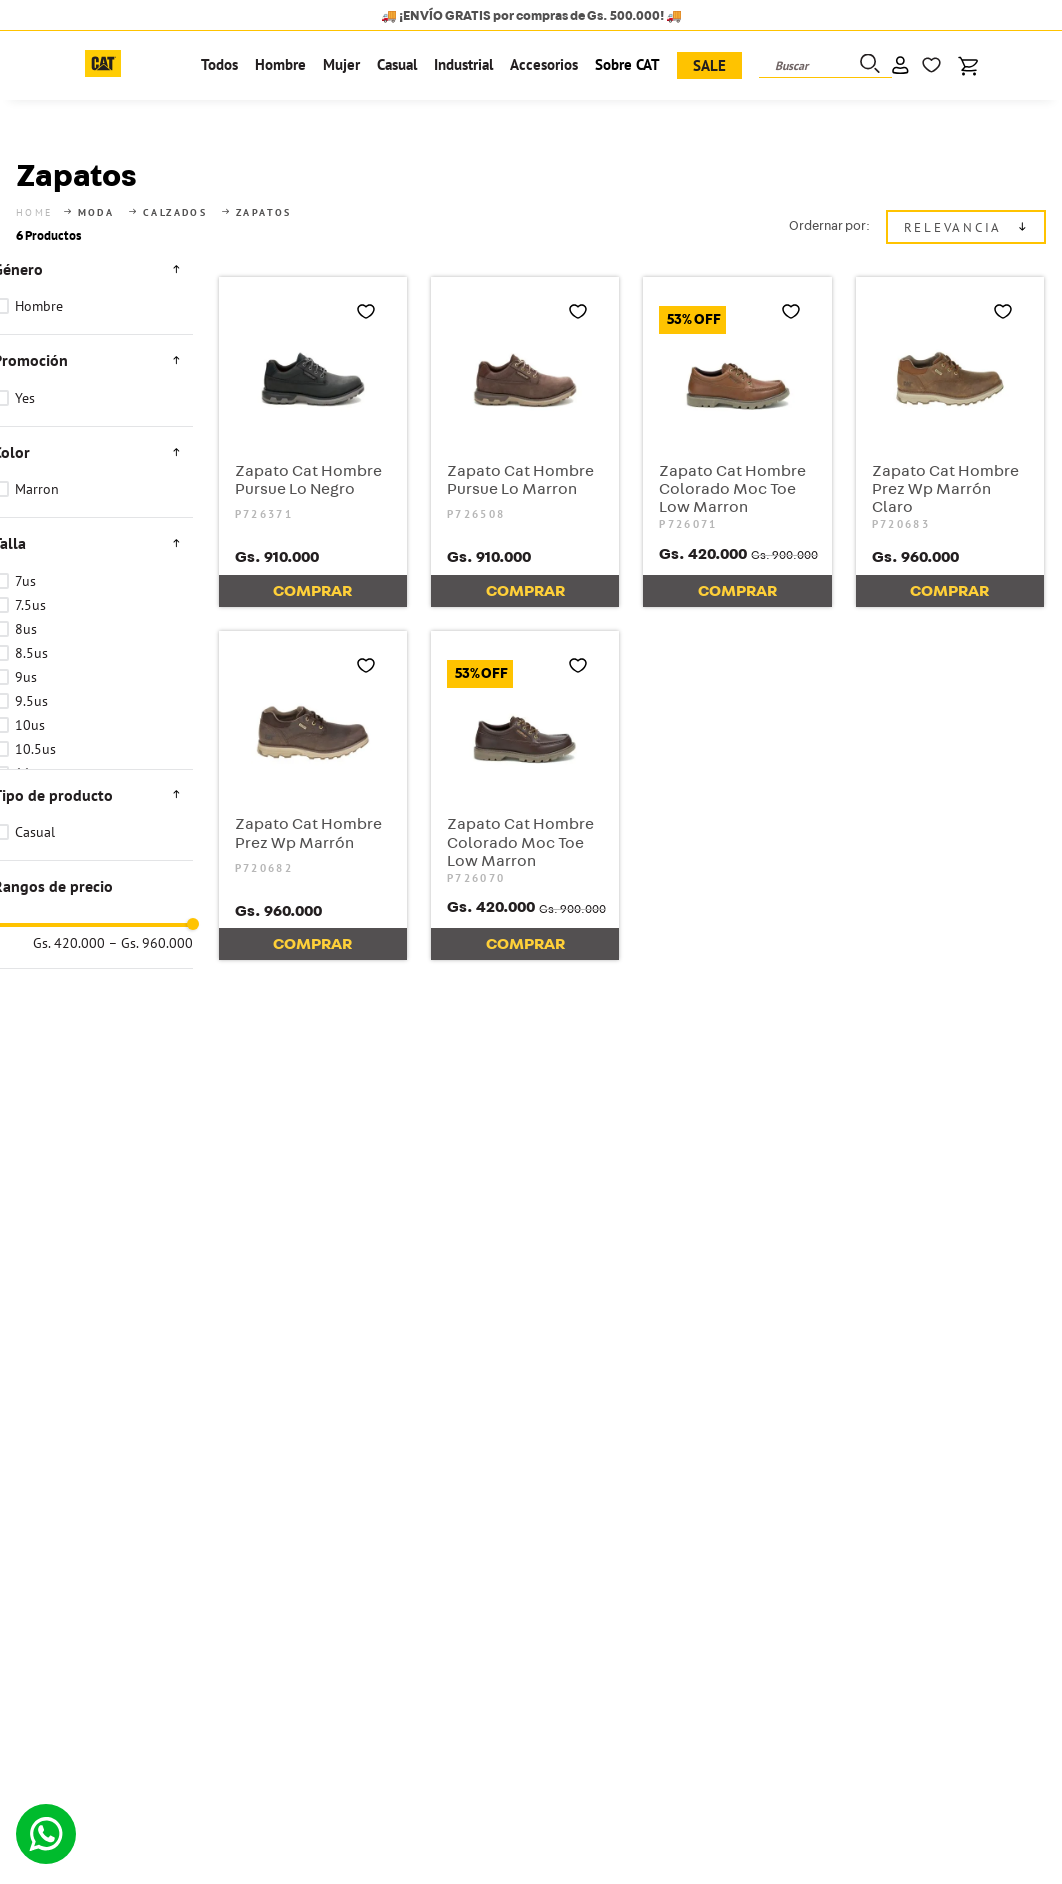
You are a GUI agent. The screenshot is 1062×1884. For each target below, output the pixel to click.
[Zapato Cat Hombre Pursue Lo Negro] (313, 417)
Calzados (175, 188)
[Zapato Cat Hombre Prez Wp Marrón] (313, 771)
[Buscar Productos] (868, 65)
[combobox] (825, 66)
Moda (96, 188)
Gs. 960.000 (151, 1079)
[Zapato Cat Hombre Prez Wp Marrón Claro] (950, 417)
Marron (37, 465)
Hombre (39, 282)
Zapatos (264, 188)
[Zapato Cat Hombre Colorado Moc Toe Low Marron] (737, 417)
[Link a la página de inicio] (36, 188)
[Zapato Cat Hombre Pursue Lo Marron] (525, 417)
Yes (25, 373)
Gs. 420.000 (69, 1079)
